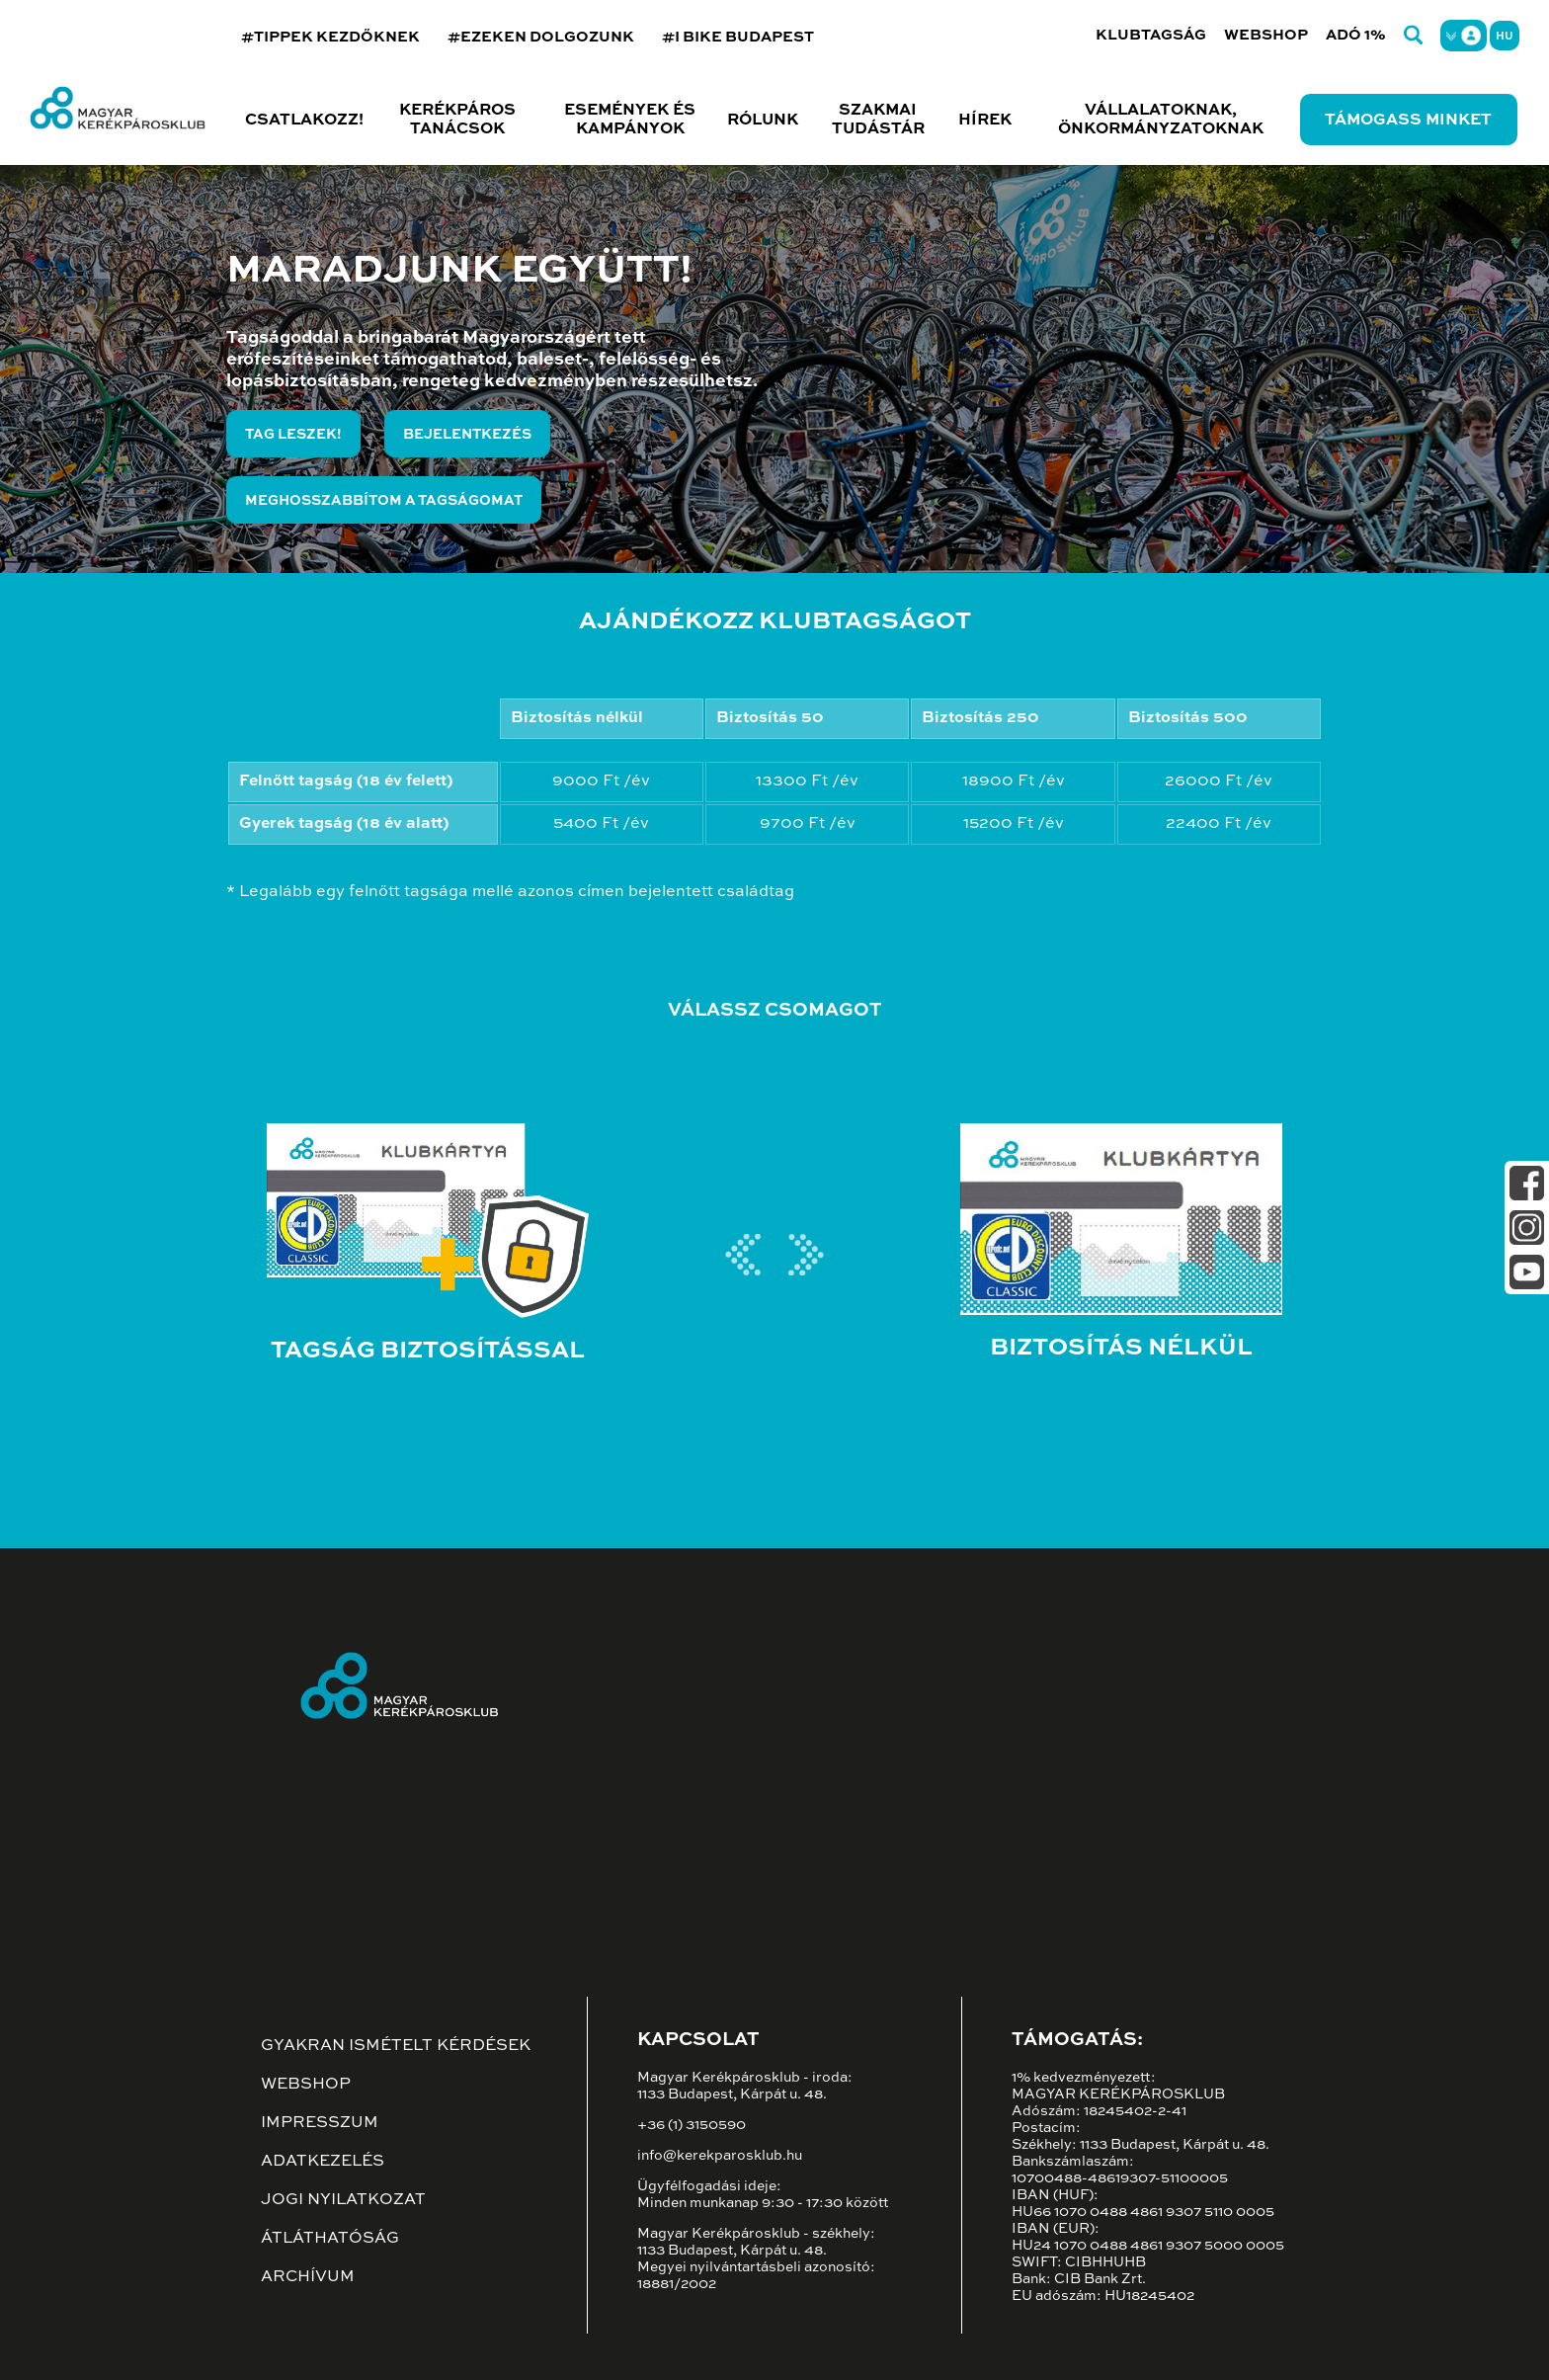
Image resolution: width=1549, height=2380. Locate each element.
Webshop (1266, 35)
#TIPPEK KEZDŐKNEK (330, 37)
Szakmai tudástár (878, 120)
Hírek (985, 120)
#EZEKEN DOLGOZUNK (541, 37)
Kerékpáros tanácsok (457, 120)
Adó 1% (1356, 35)
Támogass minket (1408, 120)
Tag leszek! (293, 435)
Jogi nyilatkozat (343, 2200)
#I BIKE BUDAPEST (738, 37)
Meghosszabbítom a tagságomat (384, 501)
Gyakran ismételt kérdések (395, 2046)
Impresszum (319, 2123)
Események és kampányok (629, 120)
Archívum (308, 2277)
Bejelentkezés (467, 435)
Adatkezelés (322, 2162)
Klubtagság (1151, 35)
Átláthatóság (330, 2239)
